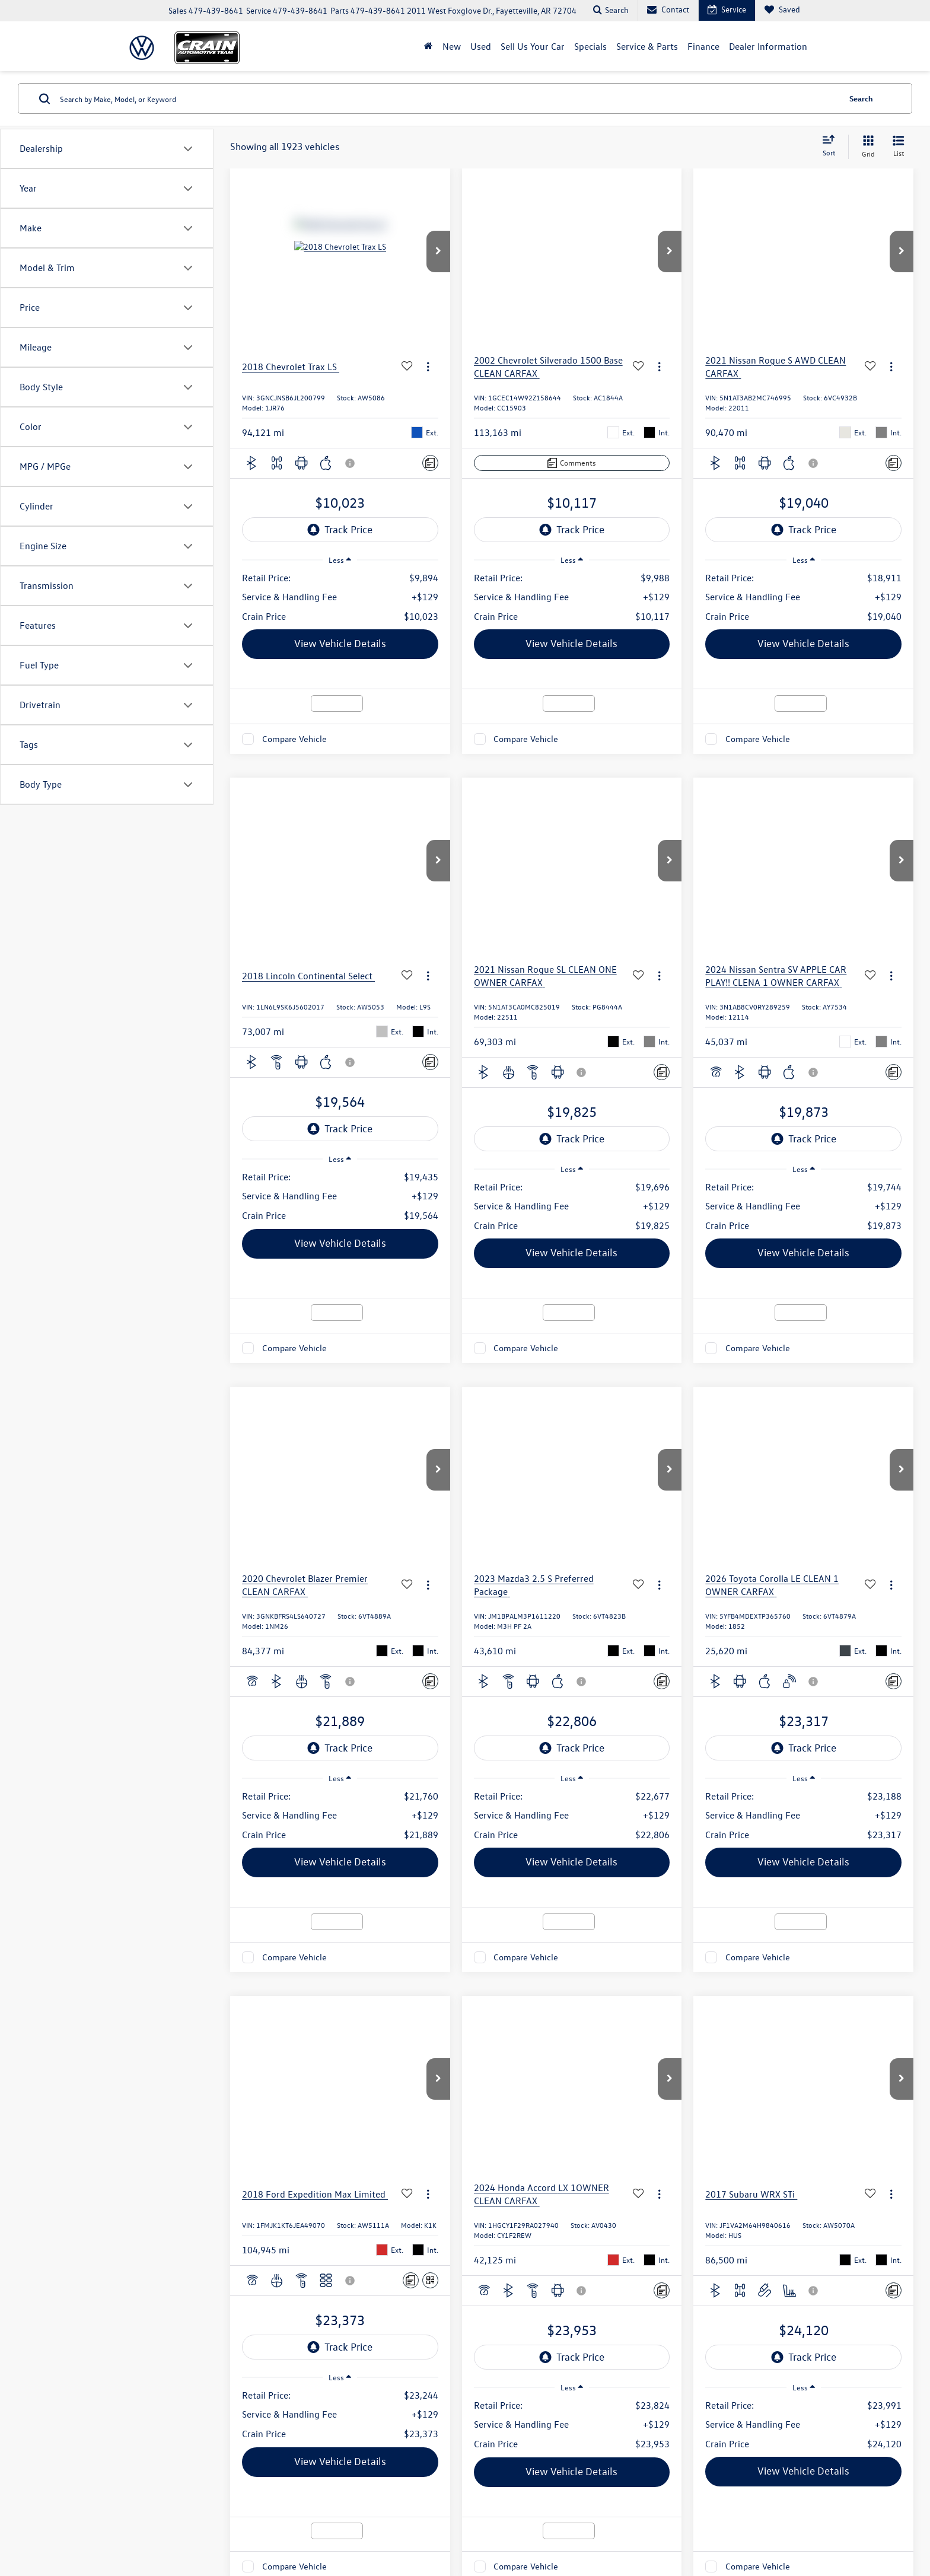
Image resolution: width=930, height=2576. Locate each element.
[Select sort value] (832, 146)
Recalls (743, 2428)
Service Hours (456, 2214)
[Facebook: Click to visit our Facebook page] (47, 2197)
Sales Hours (456, 2042)
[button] (438, 251)
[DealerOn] (203, 2428)
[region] (340, 597)
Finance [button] (703, 46)
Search (861, 98)
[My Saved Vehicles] (782, 10)
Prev (649, 1421)
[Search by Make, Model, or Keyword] (448, 98)
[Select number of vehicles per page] (880, 1421)
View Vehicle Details (340, 643)
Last (822, 1421)
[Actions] (428, 366)
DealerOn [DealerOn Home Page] (323, 2428)
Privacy (384, 2428)
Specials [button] (590, 46)
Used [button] (480, 46)
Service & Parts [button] (647, 46)
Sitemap (355, 2428)
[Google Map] (749, 2179)
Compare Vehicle (294, 738)
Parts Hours (456, 2238)
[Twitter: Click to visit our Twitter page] (56, 2197)
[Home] (428, 46)
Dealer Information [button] (768, 46)
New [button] (451, 46)
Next (780, 1421)
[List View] (898, 147)
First (606, 1421)
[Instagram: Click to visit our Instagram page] (67, 2197)
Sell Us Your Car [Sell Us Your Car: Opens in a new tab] (533, 46)
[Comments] (430, 463)
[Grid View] (866, 147)
